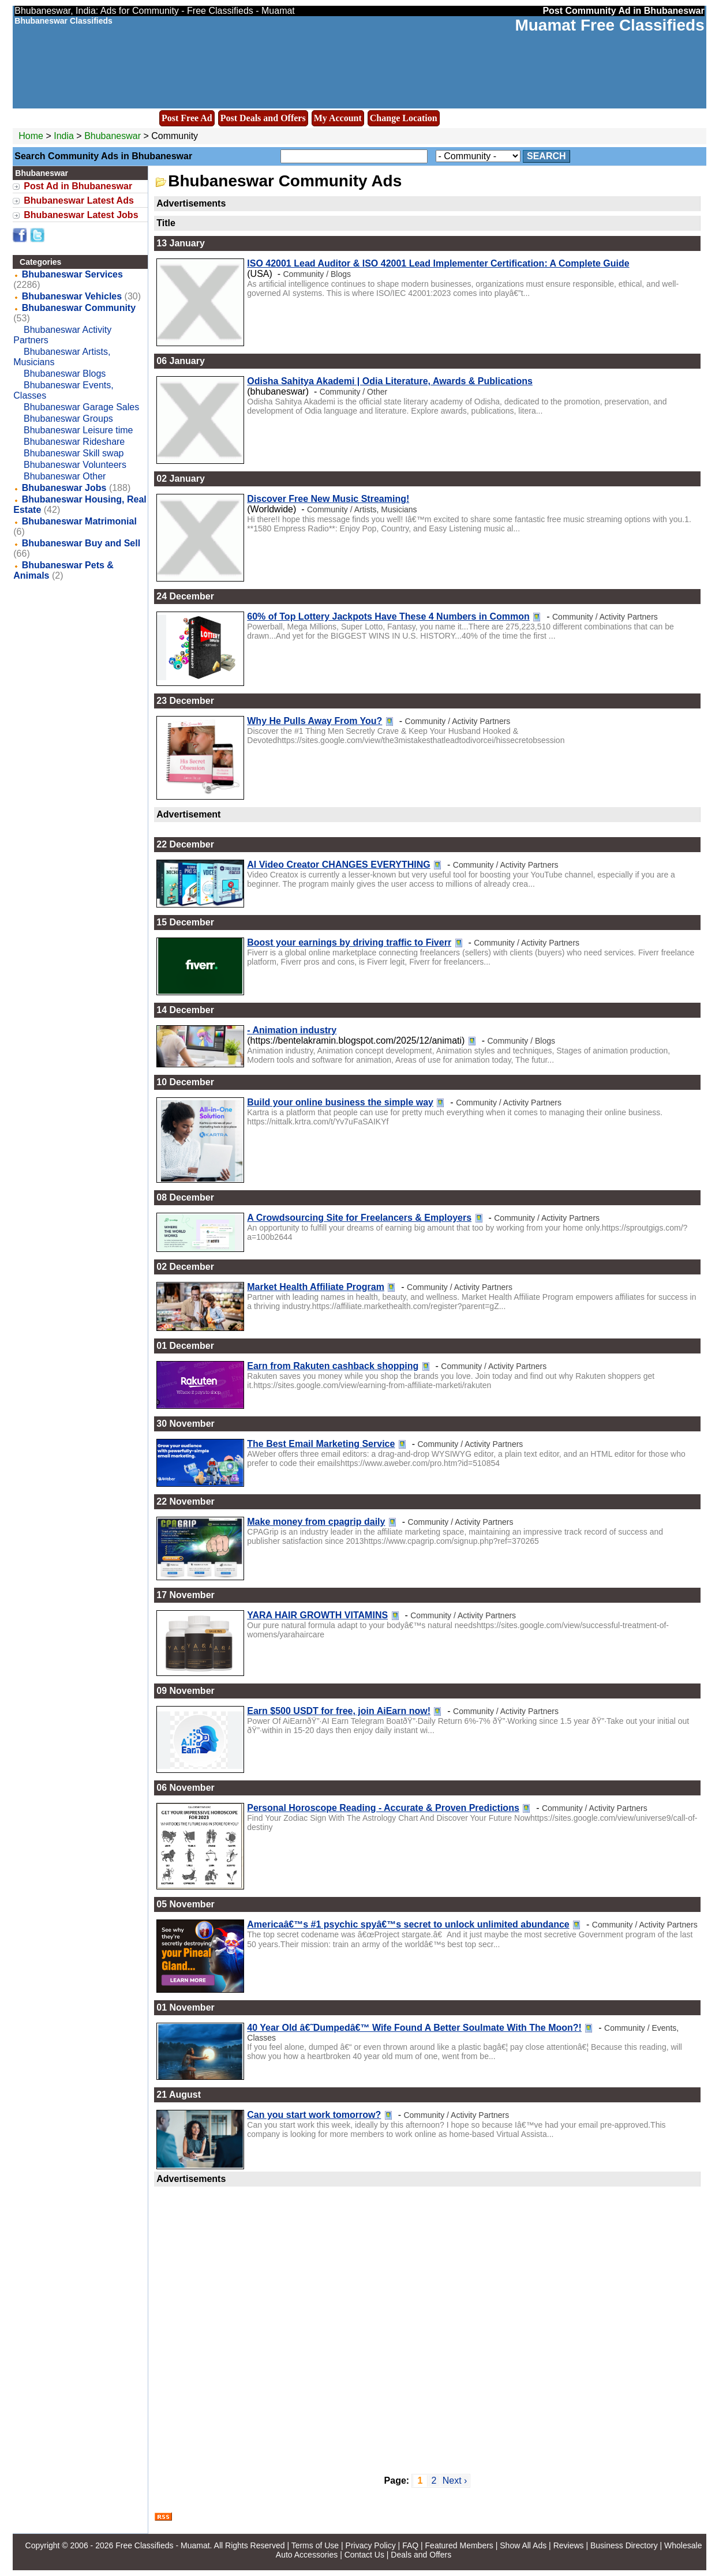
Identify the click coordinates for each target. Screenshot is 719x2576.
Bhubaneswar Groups (68, 418)
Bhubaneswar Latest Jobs (81, 215)
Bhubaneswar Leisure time (78, 430)
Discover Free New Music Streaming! (328, 499)
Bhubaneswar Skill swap (73, 453)
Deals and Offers (421, 2554)
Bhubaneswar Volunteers (75, 465)
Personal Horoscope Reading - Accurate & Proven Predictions (383, 1808)
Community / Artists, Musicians (362, 509)
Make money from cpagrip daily (316, 1522)
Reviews (568, 2545)
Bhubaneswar (113, 136)
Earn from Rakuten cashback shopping (332, 1366)
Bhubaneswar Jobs (64, 488)
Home (30, 136)
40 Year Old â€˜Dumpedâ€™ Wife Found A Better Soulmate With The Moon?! (414, 2028)
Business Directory (624, 2545)
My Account (338, 118)
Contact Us (364, 2554)
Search (546, 156)
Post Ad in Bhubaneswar (78, 186)
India (64, 136)
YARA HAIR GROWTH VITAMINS (317, 1615)
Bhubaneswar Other (65, 476)
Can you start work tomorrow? (314, 2115)
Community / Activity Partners (605, 616)
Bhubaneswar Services (72, 274)
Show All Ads (523, 2545)
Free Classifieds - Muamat (162, 2545)
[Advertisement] (427, 2324)
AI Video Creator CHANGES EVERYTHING (338, 864)
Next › (455, 2480)
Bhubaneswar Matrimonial (79, 521)
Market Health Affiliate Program (315, 1287)
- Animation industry (291, 1030)
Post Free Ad (187, 118)
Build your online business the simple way (340, 1102)
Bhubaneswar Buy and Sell (81, 543)
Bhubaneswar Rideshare (74, 442)
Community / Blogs (316, 274)
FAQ (410, 2545)
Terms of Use (315, 2545)
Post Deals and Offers (263, 118)
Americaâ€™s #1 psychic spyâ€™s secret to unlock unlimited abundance (408, 1924)
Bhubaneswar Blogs (65, 373)
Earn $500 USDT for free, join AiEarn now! (338, 1711)
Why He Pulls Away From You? (314, 721)
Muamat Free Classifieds (609, 25)
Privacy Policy (371, 2545)
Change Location (403, 118)
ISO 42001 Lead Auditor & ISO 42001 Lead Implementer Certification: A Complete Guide (438, 263)
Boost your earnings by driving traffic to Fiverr (349, 942)
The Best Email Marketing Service (321, 1444)
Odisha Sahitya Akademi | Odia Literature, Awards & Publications (390, 381)
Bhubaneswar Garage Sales (81, 407)
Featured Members (459, 2545)
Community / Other (353, 391)
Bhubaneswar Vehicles (72, 296)
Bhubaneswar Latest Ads (79, 200)
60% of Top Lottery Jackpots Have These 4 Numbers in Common (388, 616)
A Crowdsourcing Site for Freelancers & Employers (359, 1218)
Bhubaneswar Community (79, 308)
